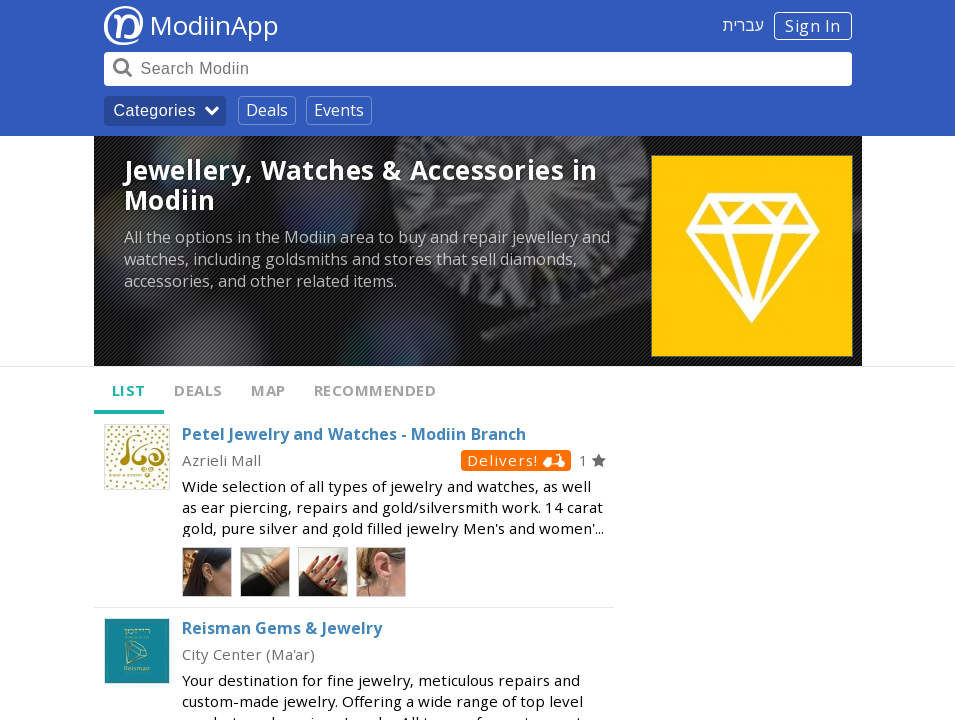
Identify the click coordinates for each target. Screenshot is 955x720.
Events (339, 110)
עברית (743, 25)
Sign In (813, 26)
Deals (267, 110)
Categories (155, 110)
